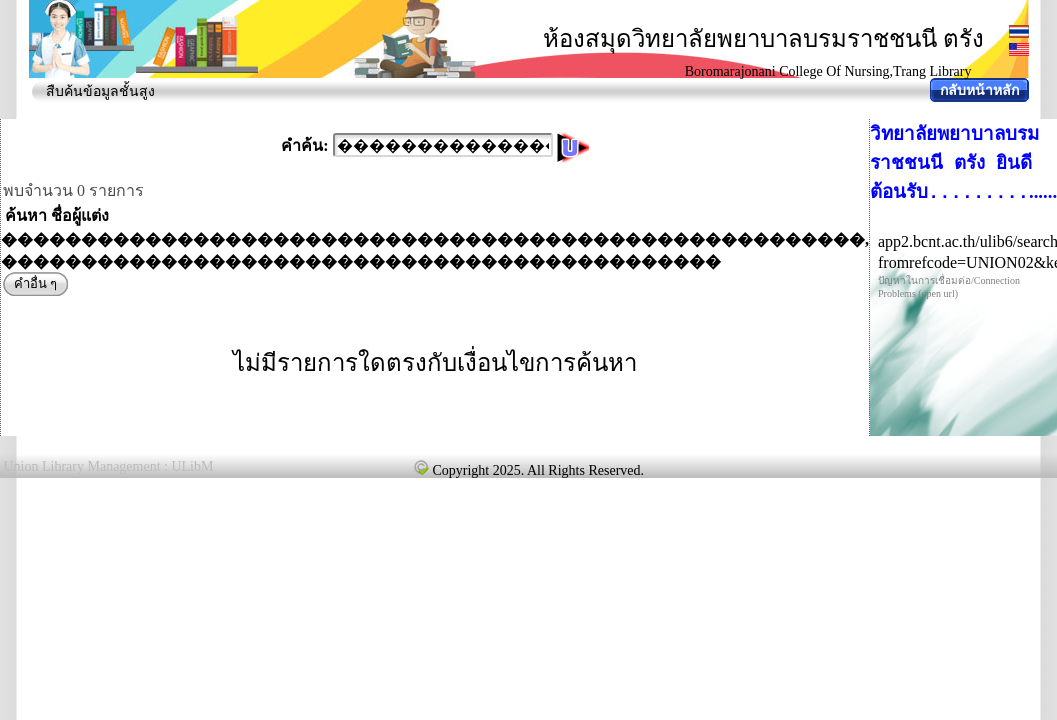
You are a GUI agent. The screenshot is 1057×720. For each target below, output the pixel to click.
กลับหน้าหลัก (979, 90)
